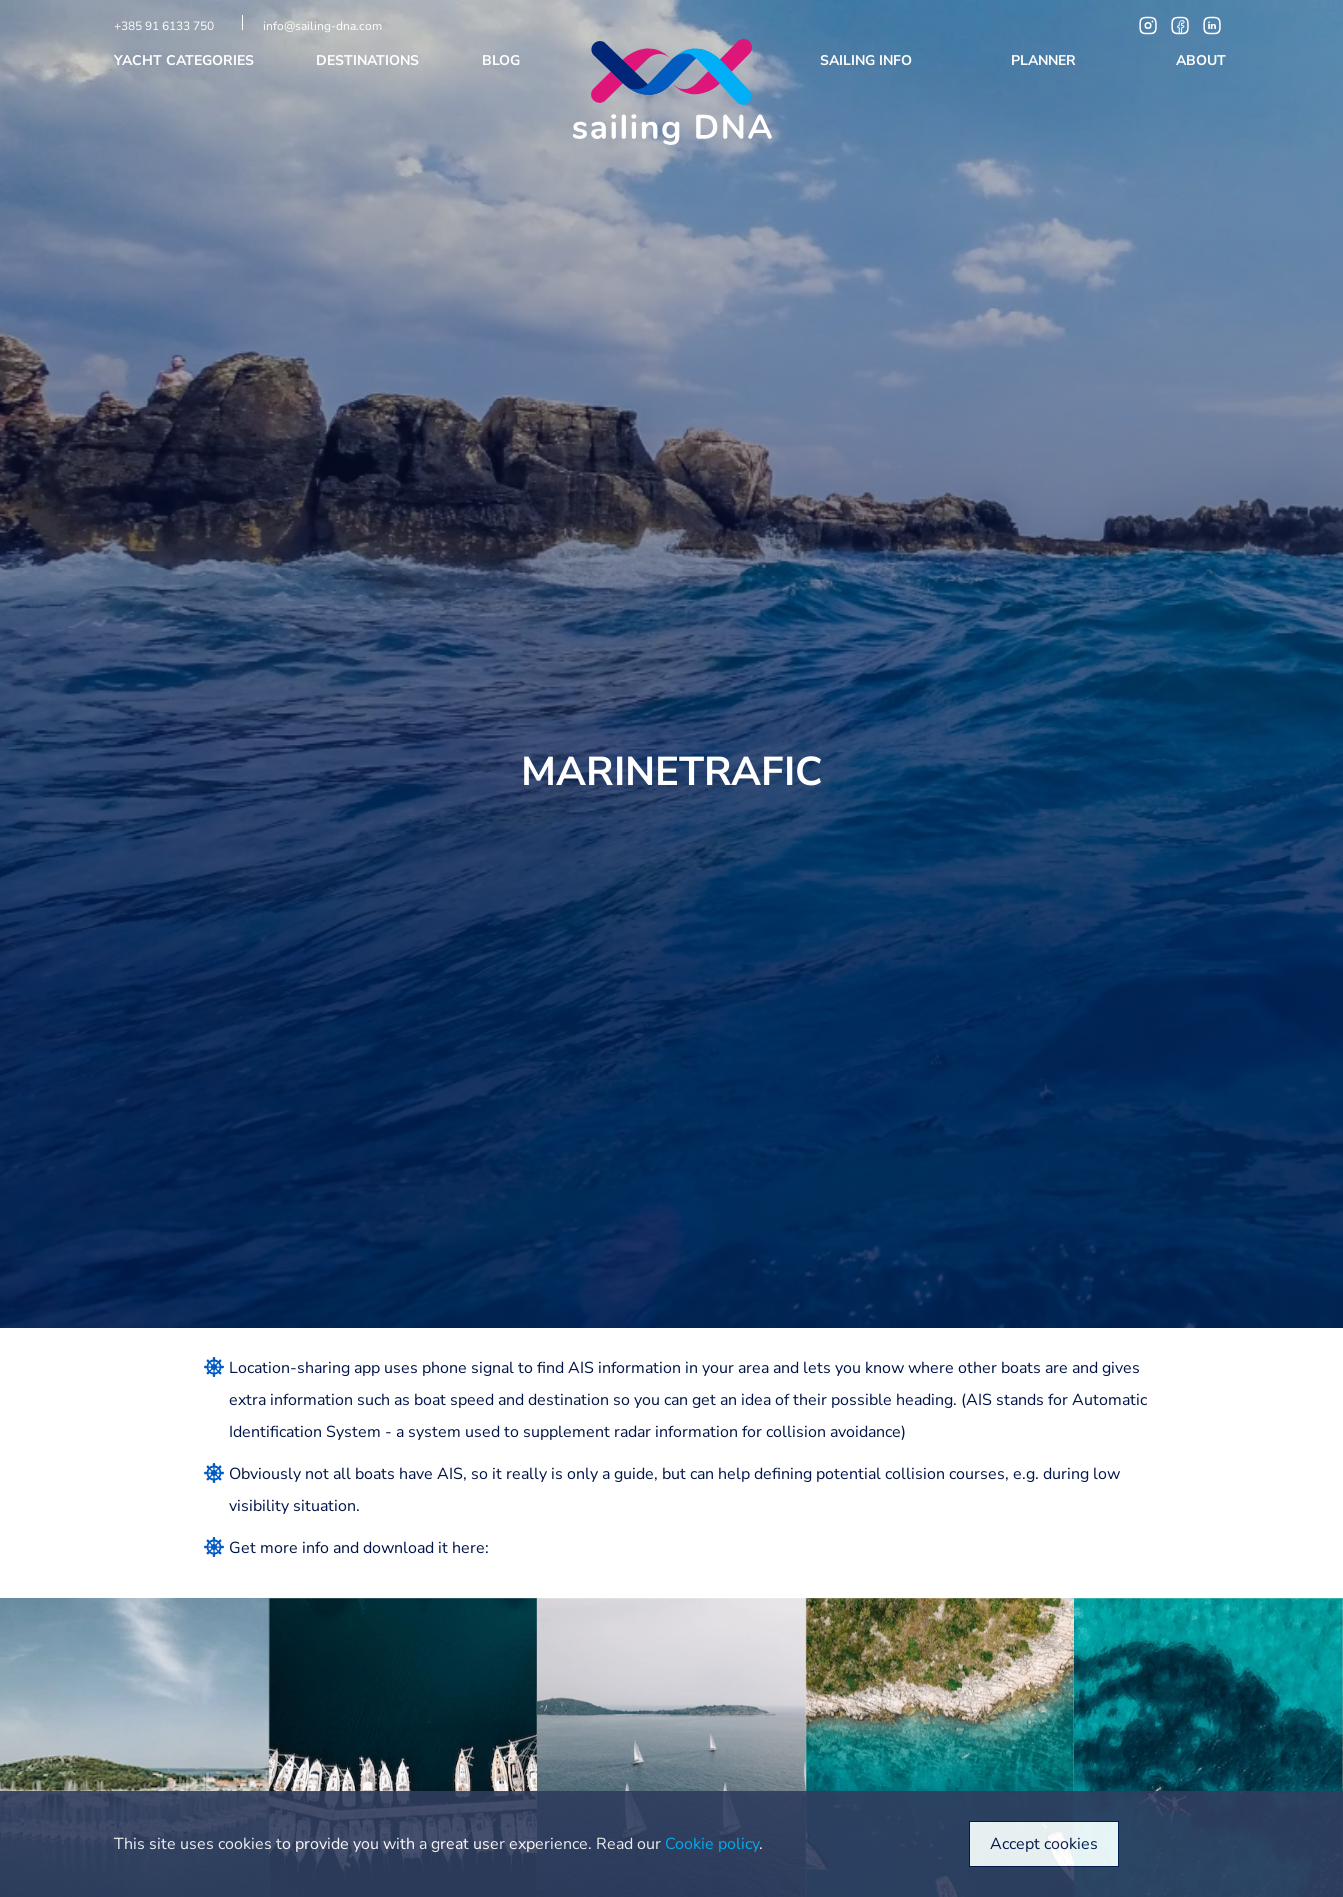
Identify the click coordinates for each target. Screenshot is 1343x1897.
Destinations (369, 60)
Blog (503, 60)
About (1203, 60)
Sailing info (868, 60)
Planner (1045, 60)
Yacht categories (186, 60)
